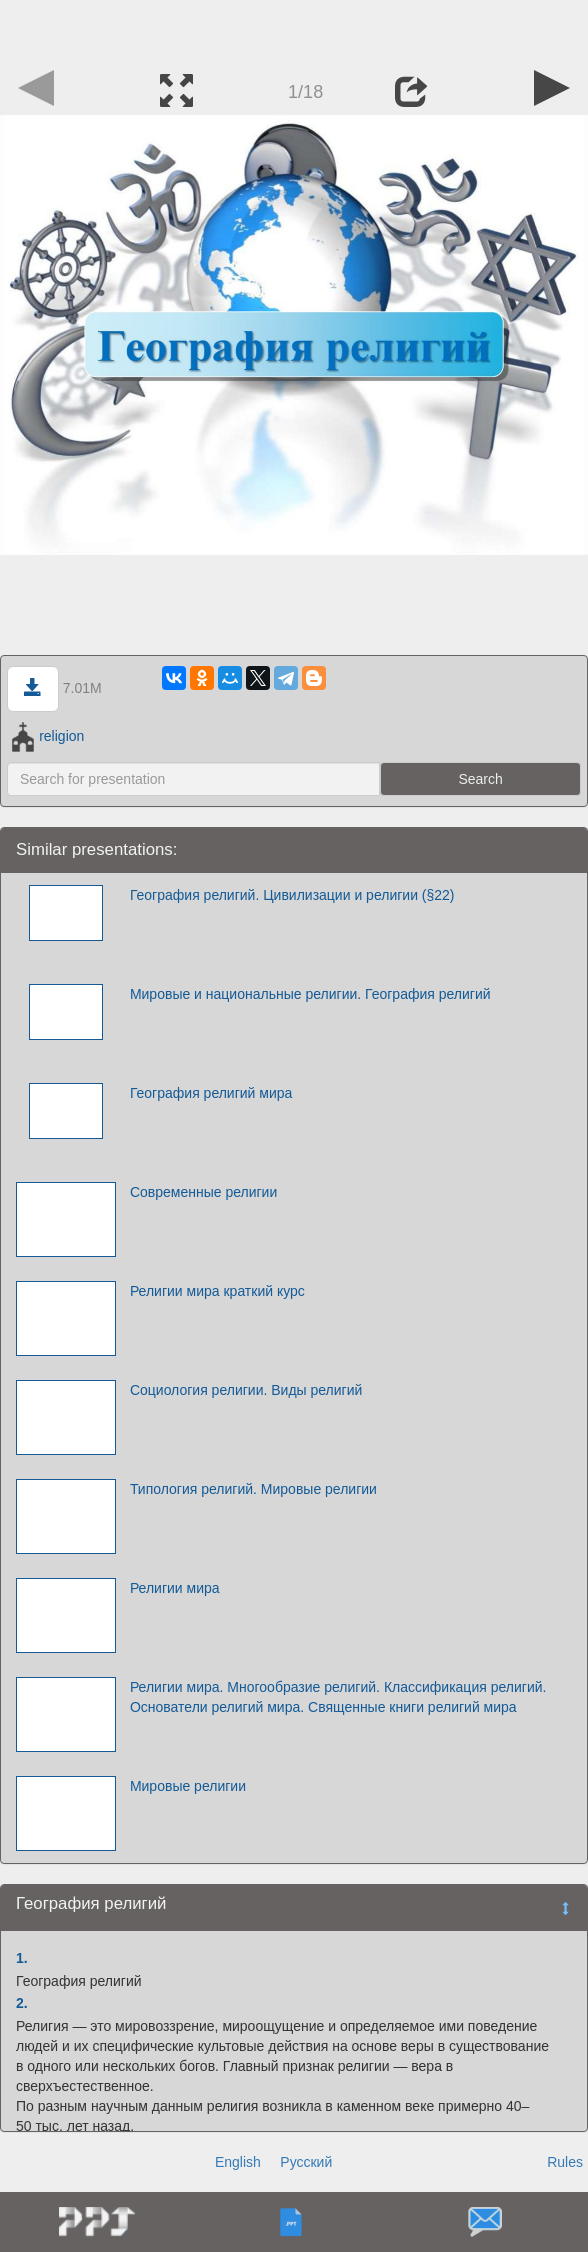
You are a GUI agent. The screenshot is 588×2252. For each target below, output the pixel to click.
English (238, 2162)
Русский (306, 2162)
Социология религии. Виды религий (246, 1390)
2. (22, 2003)
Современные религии (203, 1192)
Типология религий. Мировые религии (253, 1489)
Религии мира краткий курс (217, 1291)
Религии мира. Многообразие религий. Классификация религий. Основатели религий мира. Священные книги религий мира (338, 1697)
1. (22, 1958)
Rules (565, 2162)
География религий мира (211, 1093)
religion (48, 736)
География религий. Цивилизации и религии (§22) (292, 895)
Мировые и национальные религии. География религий (310, 994)
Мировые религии (188, 1786)
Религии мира (175, 1588)
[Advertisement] (294, 30)
